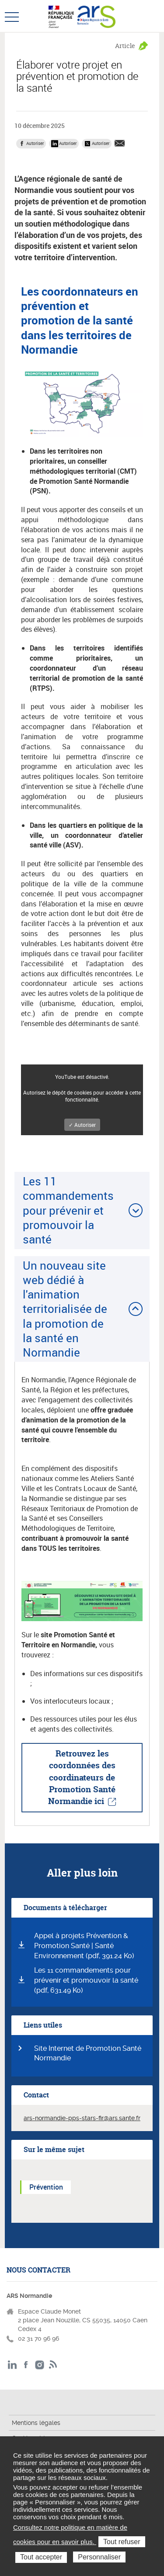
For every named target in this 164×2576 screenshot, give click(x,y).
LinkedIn (12, 2364)
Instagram (39, 2364)
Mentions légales (36, 2422)
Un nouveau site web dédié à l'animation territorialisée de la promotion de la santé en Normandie (65, 1309)
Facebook (26, 2364)
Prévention (46, 2187)
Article (125, 45)
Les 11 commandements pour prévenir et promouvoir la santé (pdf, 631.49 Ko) (86, 1980)
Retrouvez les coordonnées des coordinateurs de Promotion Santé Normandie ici (81, 1777)
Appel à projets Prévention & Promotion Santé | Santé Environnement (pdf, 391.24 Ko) (84, 1946)
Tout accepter (41, 2557)
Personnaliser (99, 2557)
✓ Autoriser (82, 1124)
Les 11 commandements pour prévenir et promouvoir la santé (68, 1210)
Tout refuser (121, 2541)
